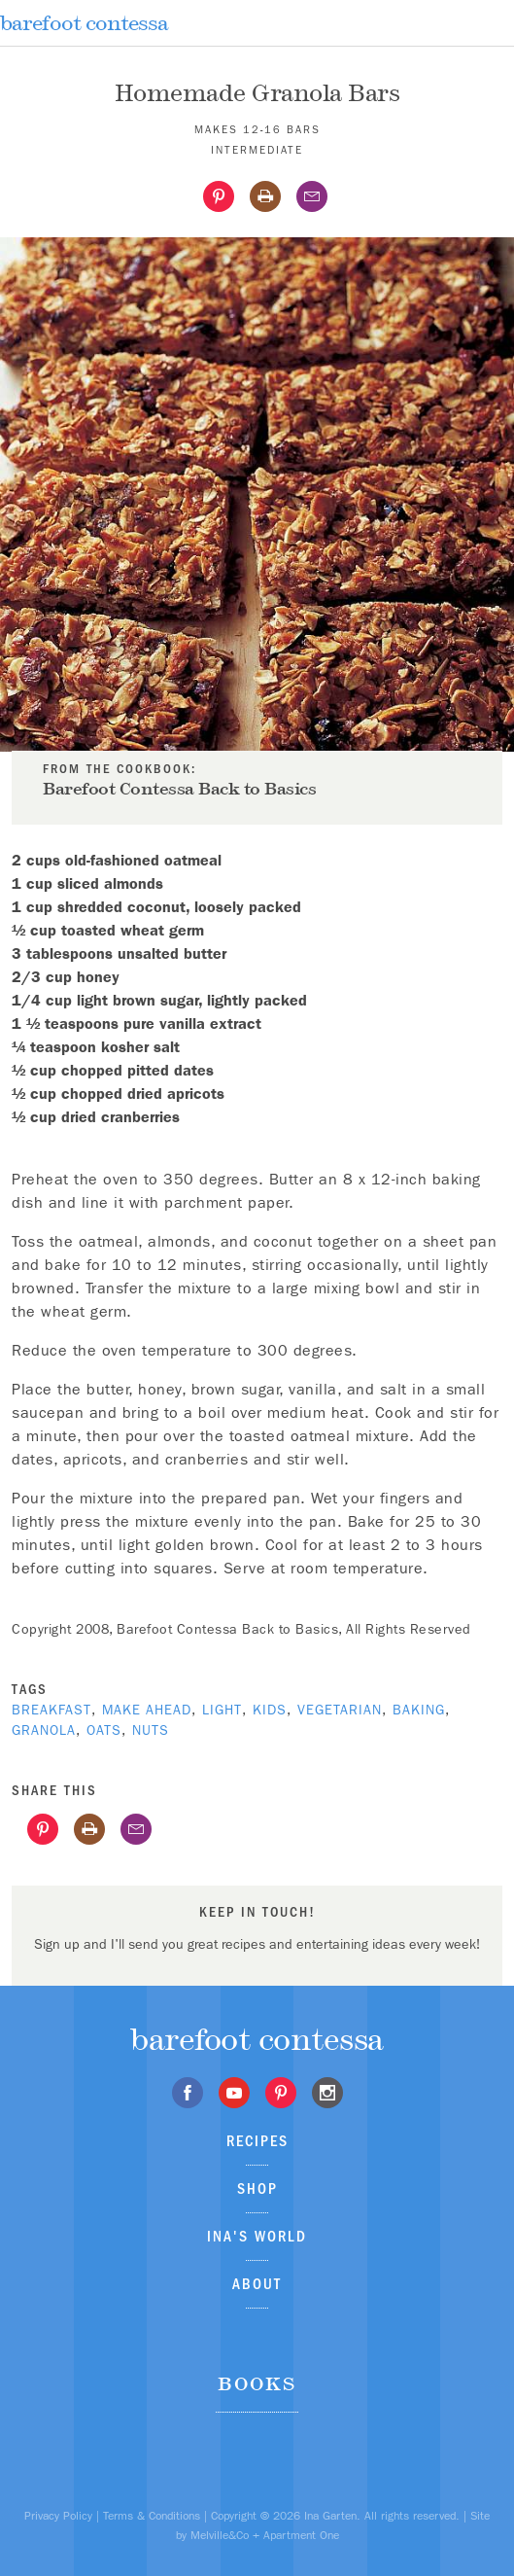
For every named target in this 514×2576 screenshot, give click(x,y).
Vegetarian (339, 1709)
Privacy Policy (58, 2516)
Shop (257, 2188)
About (257, 2284)
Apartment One (301, 2535)
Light (222, 1709)
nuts (150, 1730)
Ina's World (257, 2236)
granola (44, 1730)
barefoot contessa (84, 23)
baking (419, 1709)
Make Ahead (146, 1709)
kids (270, 1709)
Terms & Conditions (151, 2516)
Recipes (257, 2141)
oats (103, 1730)
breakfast (51, 1709)
